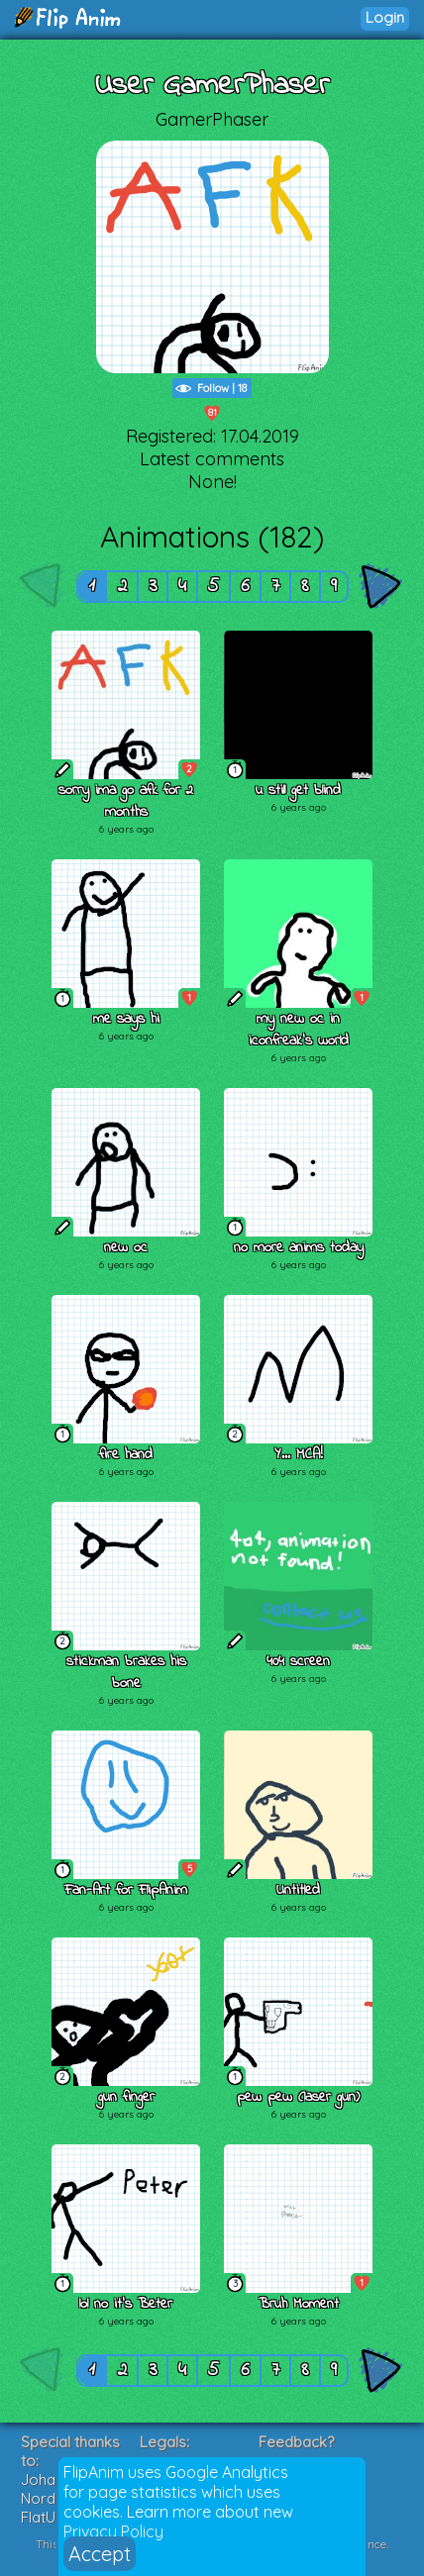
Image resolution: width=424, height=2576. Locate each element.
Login (385, 17)
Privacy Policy (113, 2531)
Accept (99, 2553)
